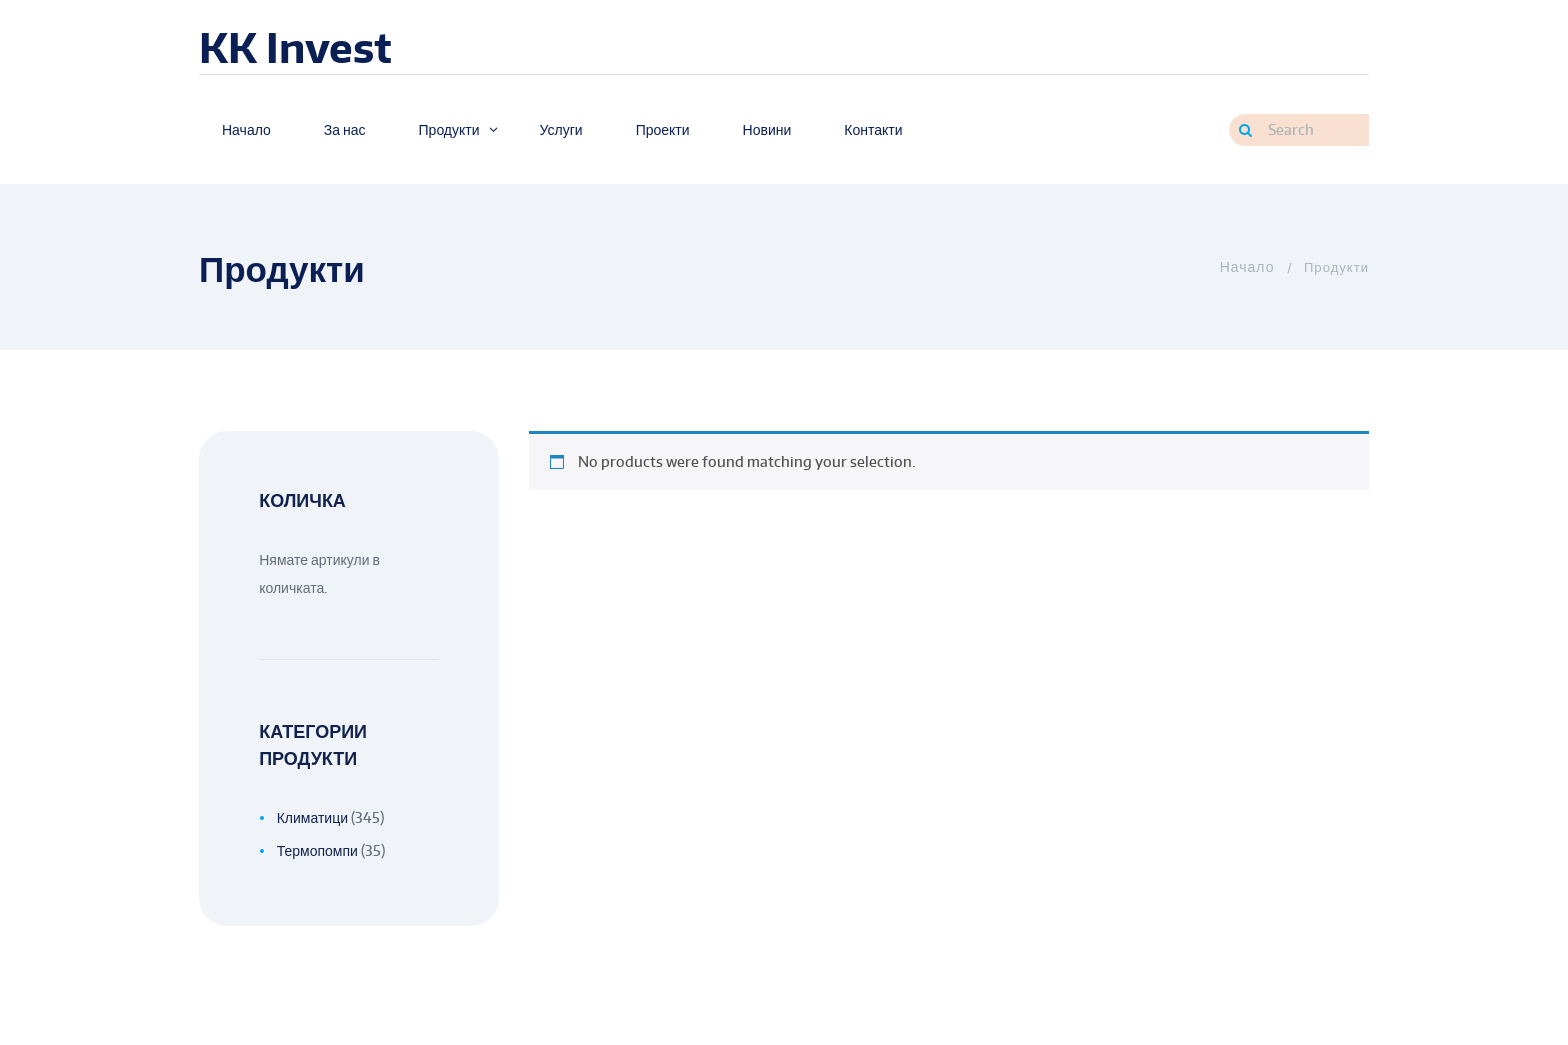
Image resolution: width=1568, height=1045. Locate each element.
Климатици (312, 817)
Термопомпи (317, 850)
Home (1245, 267)
